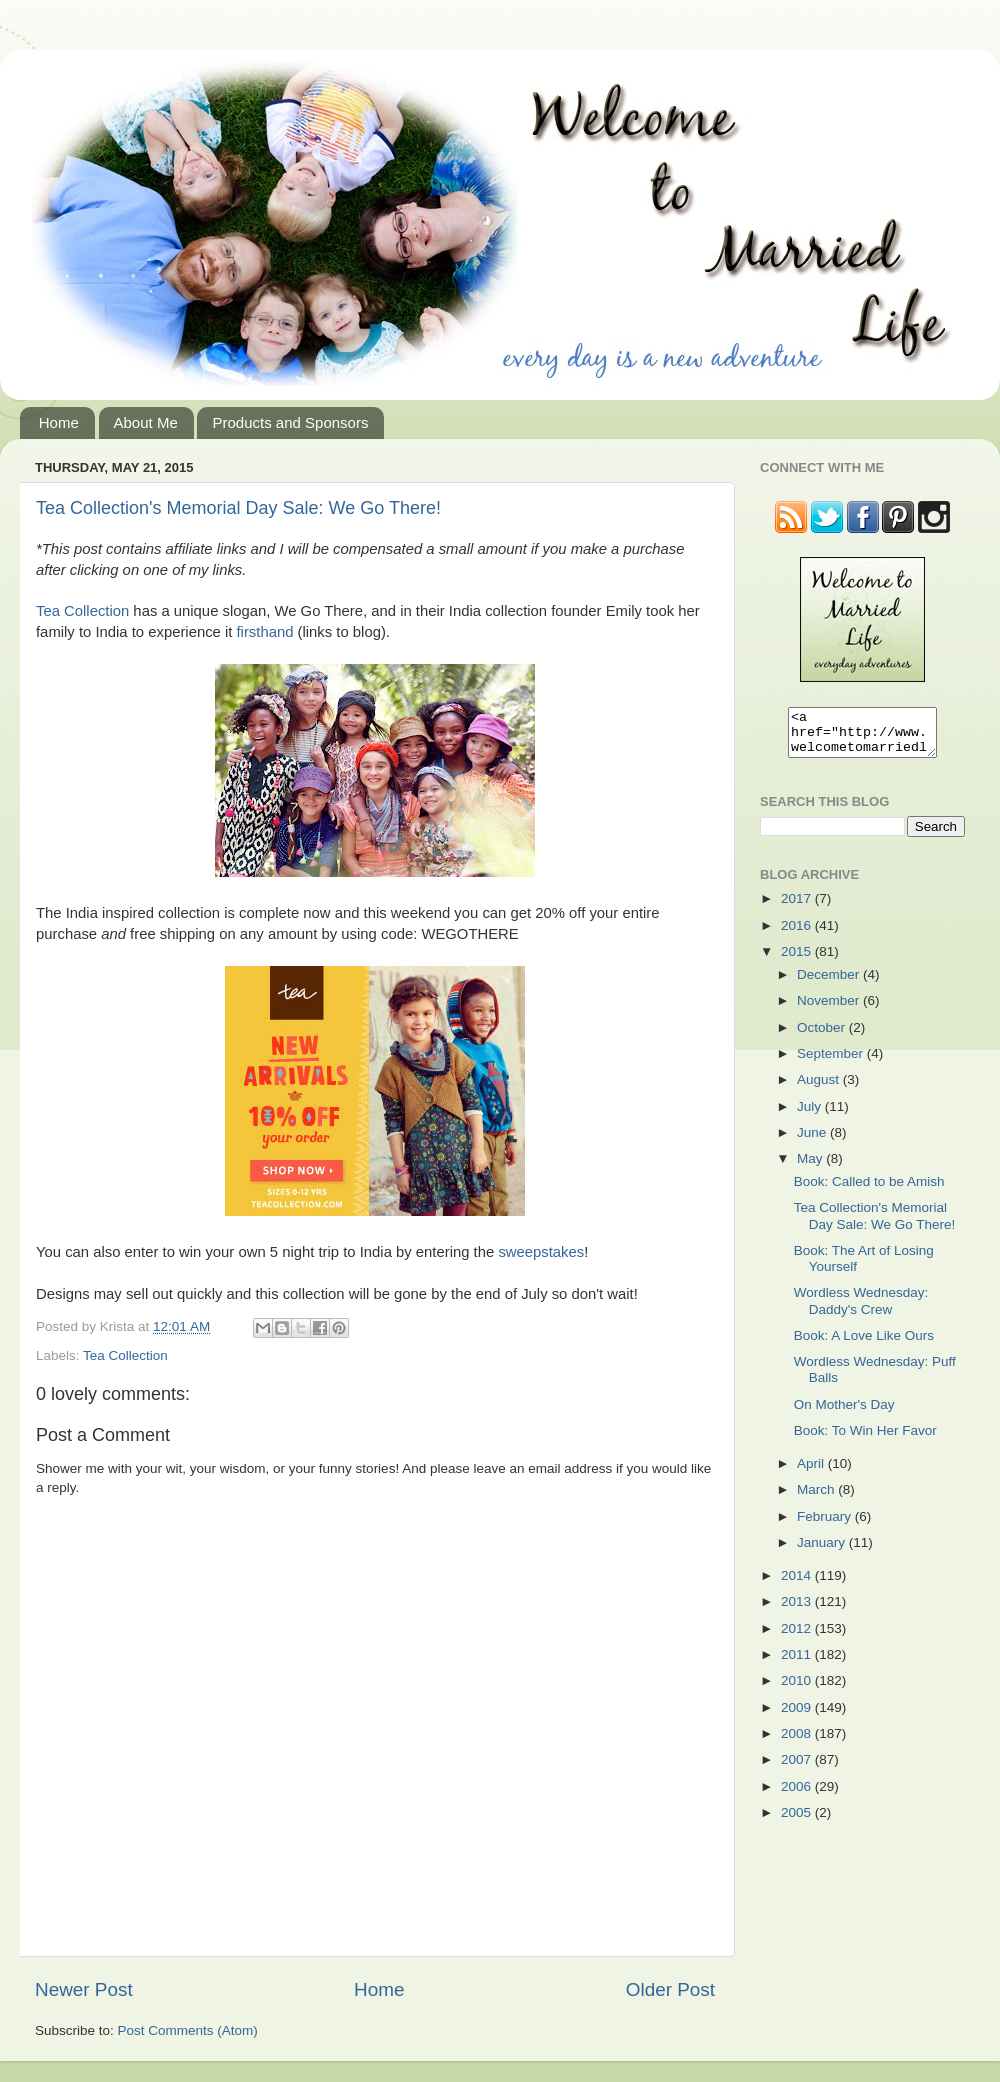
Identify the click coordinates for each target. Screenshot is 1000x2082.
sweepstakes (541, 1252)
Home (59, 422)
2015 (798, 960)
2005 (798, 1821)
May (811, 1167)
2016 (798, 934)
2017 (798, 907)
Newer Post (84, 1989)
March (817, 1498)
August (820, 1088)
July (811, 1115)
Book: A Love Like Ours (864, 1344)
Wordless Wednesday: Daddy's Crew (861, 1309)
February (826, 1525)
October (823, 1036)
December (830, 983)
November (830, 1009)
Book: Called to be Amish (869, 1190)
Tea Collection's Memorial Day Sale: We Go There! (238, 508)
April (812, 1472)
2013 (798, 1610)
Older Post (670, 1989)
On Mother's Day (844, 1413)
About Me (146, 422)
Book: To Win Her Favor (865, 1439)
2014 (798, 1584)
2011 (798, 1663)
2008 (798, 1742)
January (823, 1551)
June (813, 1141)
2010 (798, 1689)
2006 (798, 1795)
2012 (798, 1637)
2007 (798, 1768)
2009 (798, 1716)
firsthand (265, 632)
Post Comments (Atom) (188, 2030)
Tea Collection (82, 611)
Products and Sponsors (290, 422)
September (832, 1062)
